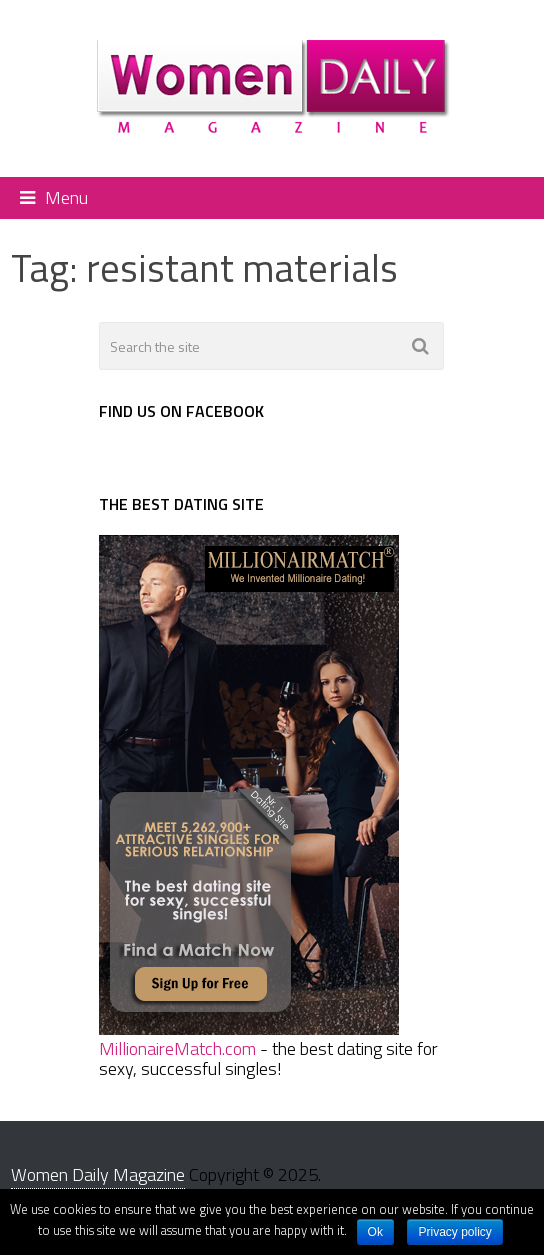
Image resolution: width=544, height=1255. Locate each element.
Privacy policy (454, 1232)
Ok (375, 1232)
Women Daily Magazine (98, 1174)
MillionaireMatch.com (177, 1048)
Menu (66, 197)
